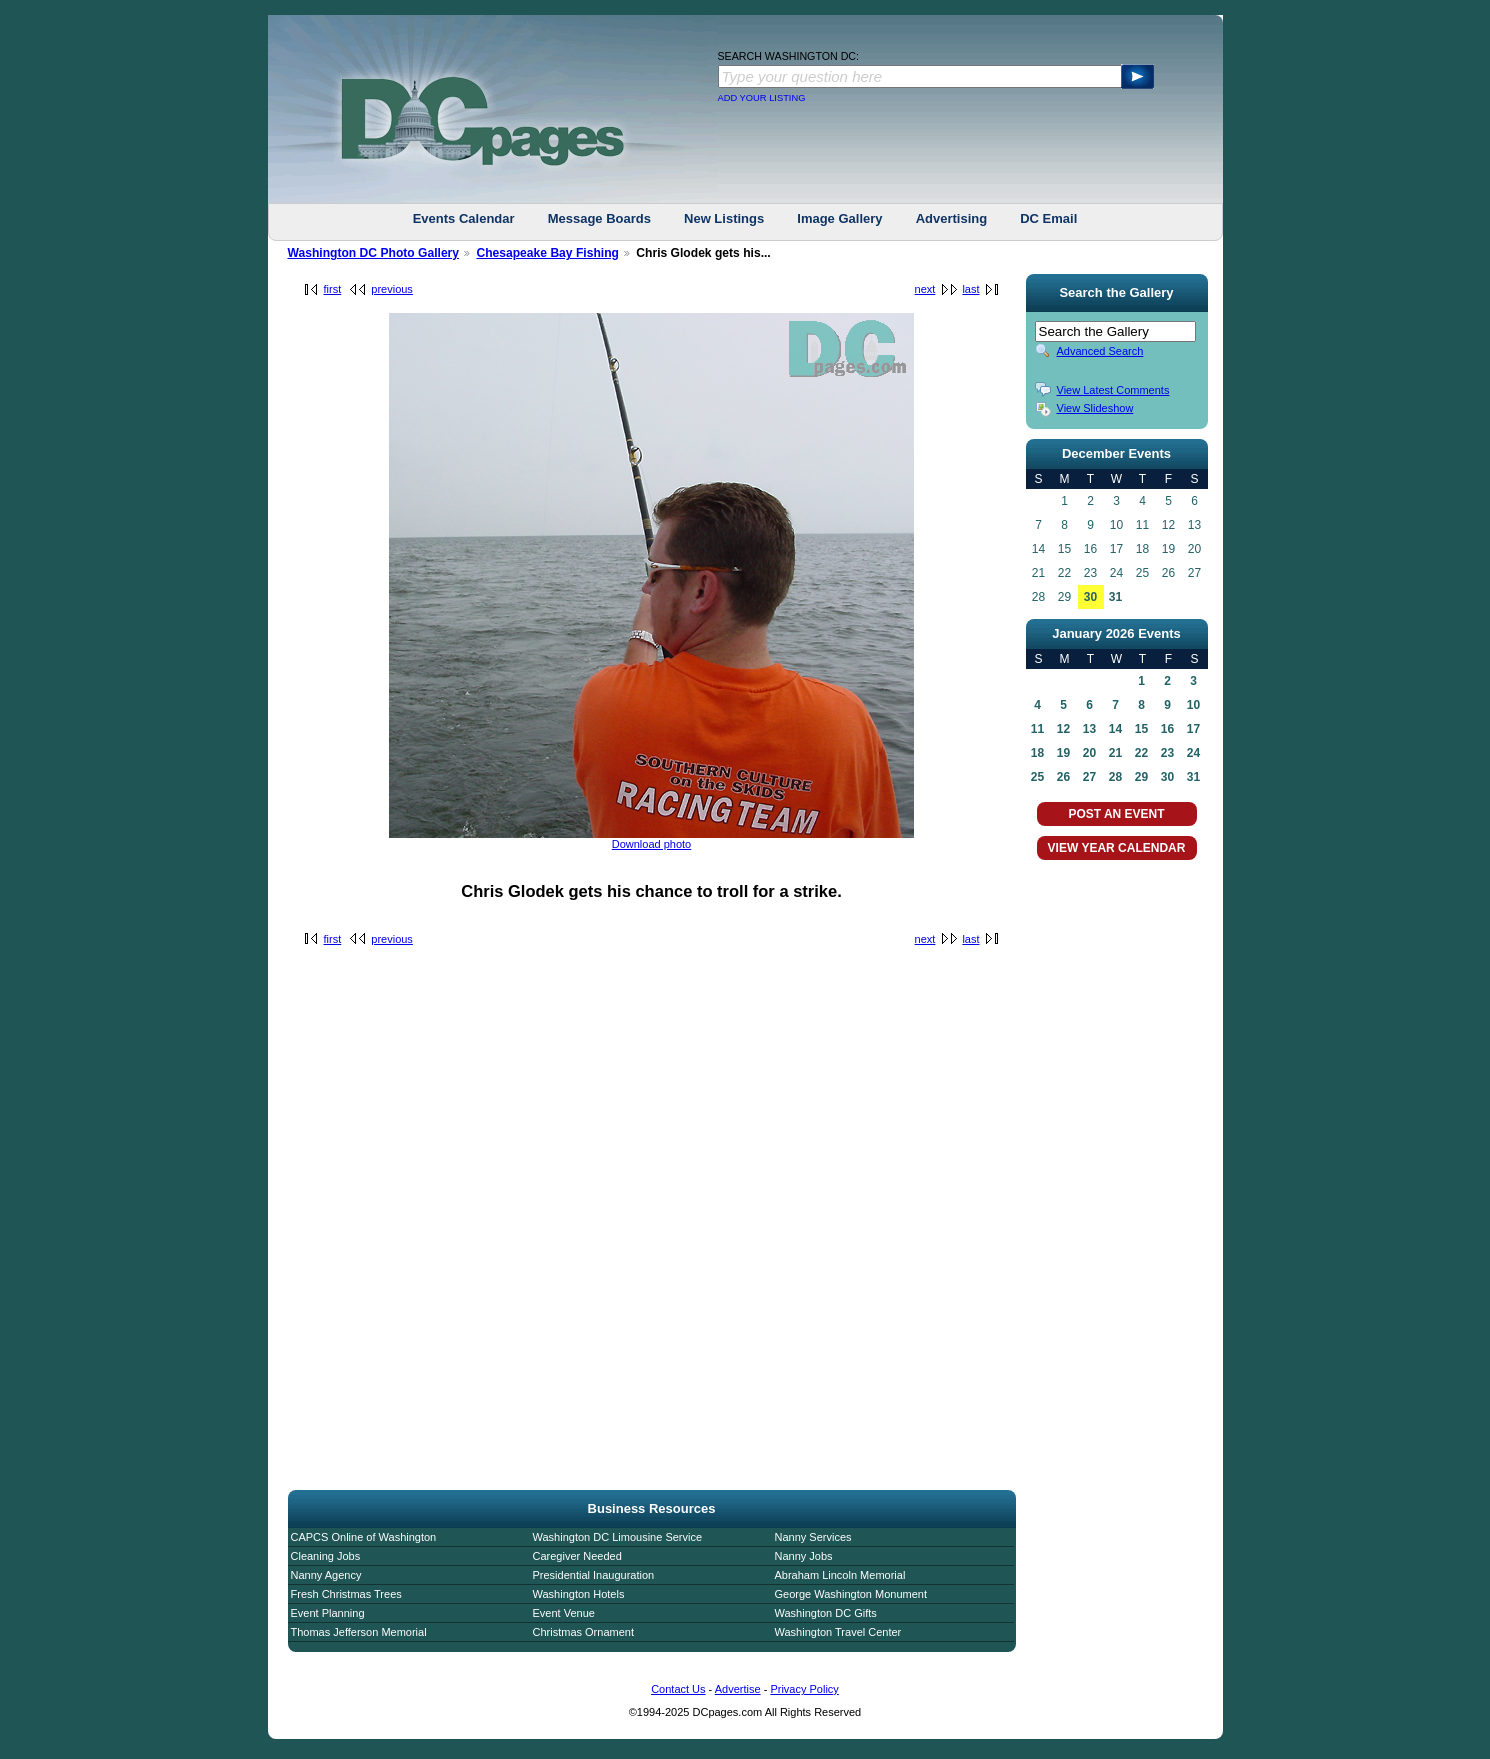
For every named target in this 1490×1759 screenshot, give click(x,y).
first (333, 289)
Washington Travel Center (838, 1632)
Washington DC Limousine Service (618, 1537)
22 (1141, 753)
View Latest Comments (1113, 390)
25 (1037, 777)
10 (1193, 705)
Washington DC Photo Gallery (374, 253)
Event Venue (564, 1613)
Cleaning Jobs (326, 1556)
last (970, 289)
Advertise (738, 1689)
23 (1167, 753)
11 (1037, 729)
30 (1090, 597)
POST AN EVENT (1116, 814)
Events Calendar (464, 218)
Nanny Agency (326, 1575)
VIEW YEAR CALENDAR (1117, 848)
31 (1115, 597)
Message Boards (599, 218)
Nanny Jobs (804, 1556)
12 (1063, 729)
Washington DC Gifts (826, 1613)
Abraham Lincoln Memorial (840, 1575)
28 (1115, 777)
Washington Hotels (579, 1594)
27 (1089, 777)
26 (1063, 777)
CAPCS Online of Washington (364, 1537)
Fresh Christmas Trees (346, 1594)
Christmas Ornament (583, 1632)
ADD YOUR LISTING (762, 98)
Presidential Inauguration (594, 1575)
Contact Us (678, 1689)
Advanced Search (1100, 351)
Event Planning (328, 1613)
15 (1141, 729)
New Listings (724, 218)
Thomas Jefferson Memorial (359, 1632)
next (925, 289)
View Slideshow (1095, 408)
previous (392, 289)
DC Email (1048, 218)
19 (1063, 753)
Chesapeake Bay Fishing (547, 253)
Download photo (652, 844)
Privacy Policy (804, 1689)
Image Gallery (839, 218)
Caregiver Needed (577, 1556)
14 (1115, 729)
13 (1089, 729)
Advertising (952, 218)
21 (1115, 753)
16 (1167, 729)
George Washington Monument (851, 1594)
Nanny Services (813, 1537)
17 (1193, 729)
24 (1193, 753)
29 (1141, 777)
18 (1037, 753)
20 (1089, 753)
